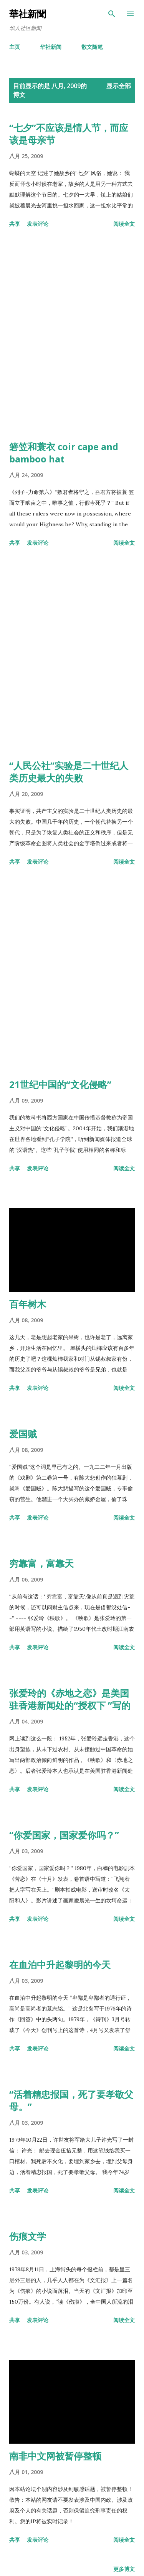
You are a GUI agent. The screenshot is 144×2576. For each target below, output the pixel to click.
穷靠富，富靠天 (41, 1563)
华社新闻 (50, 46)
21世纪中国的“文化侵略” (60, 1084)
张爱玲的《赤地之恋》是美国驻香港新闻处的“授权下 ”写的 (70, 1699)
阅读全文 (124, 223)
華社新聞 (27, 13)
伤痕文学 (27, 2236)
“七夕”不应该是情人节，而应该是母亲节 (68, 133)
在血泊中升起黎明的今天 (60, 1964)
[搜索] (111, 13)
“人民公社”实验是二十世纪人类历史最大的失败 (68, 771)
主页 (14, 46)
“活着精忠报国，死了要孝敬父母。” (71, 2100)
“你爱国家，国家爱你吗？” (64, 1835)
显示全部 (118, 86)
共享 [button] (14, 223)
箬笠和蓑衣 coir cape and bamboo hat (63, 452)
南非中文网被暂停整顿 (55, 2455)
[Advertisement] (72, 336)
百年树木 (27, 1304)
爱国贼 (23, 1433)
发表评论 (37, 223)
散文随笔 (92, 46)
